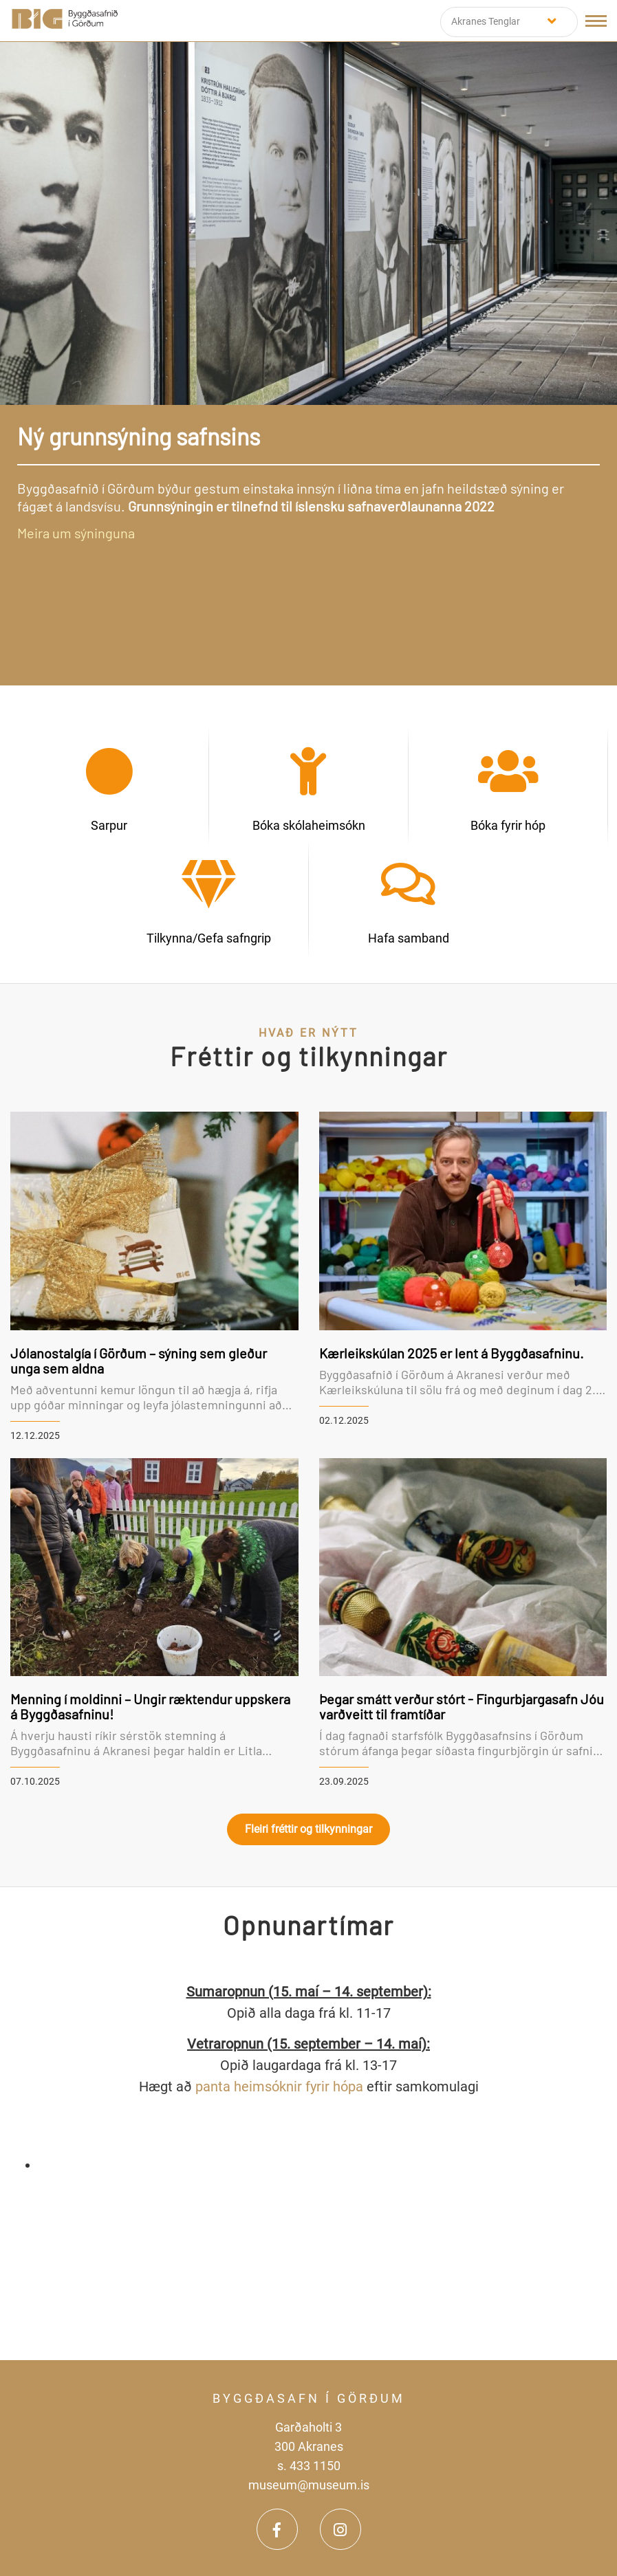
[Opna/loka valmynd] (596, 21)
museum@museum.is (308, 2485)
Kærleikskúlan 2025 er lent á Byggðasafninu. (451, 1353)
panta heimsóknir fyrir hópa (279, 2086)
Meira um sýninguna (76, 533)
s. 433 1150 (308, 2465)
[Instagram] (340, 2529)
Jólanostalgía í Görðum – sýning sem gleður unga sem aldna (138, 1360)
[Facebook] (277, 2529)
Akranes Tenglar (485, 21)
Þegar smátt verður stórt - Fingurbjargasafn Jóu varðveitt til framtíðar (461, 1706)
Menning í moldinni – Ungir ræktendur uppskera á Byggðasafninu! (150, 1706)
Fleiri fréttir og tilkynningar (308, 1829)
